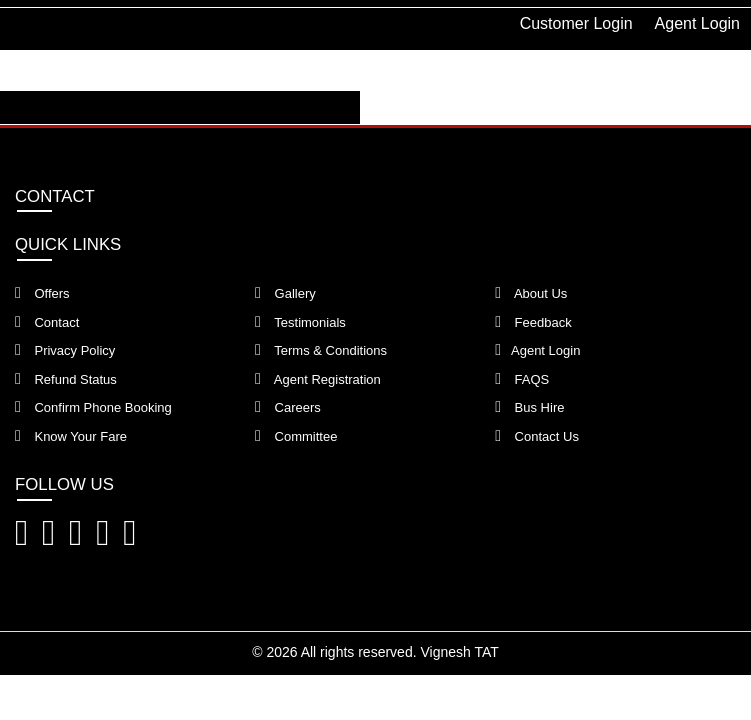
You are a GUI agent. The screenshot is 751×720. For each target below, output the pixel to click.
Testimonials (300, 322)
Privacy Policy (65, 350)
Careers (288, 407)
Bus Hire (529, 407)
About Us (531, 293)
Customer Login (576, 23)
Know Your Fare (71, 436)
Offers (42, 293)
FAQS (522, 379)
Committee (296, 436)
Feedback (533, 322)
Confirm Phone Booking (93, 407)
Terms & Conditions (321, 350)
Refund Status (66, 379)
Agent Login (697, 23)
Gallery (285, 293)
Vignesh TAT (459, 652)
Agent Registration (318, 379)
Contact (47, 322)
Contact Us (537, 436)
